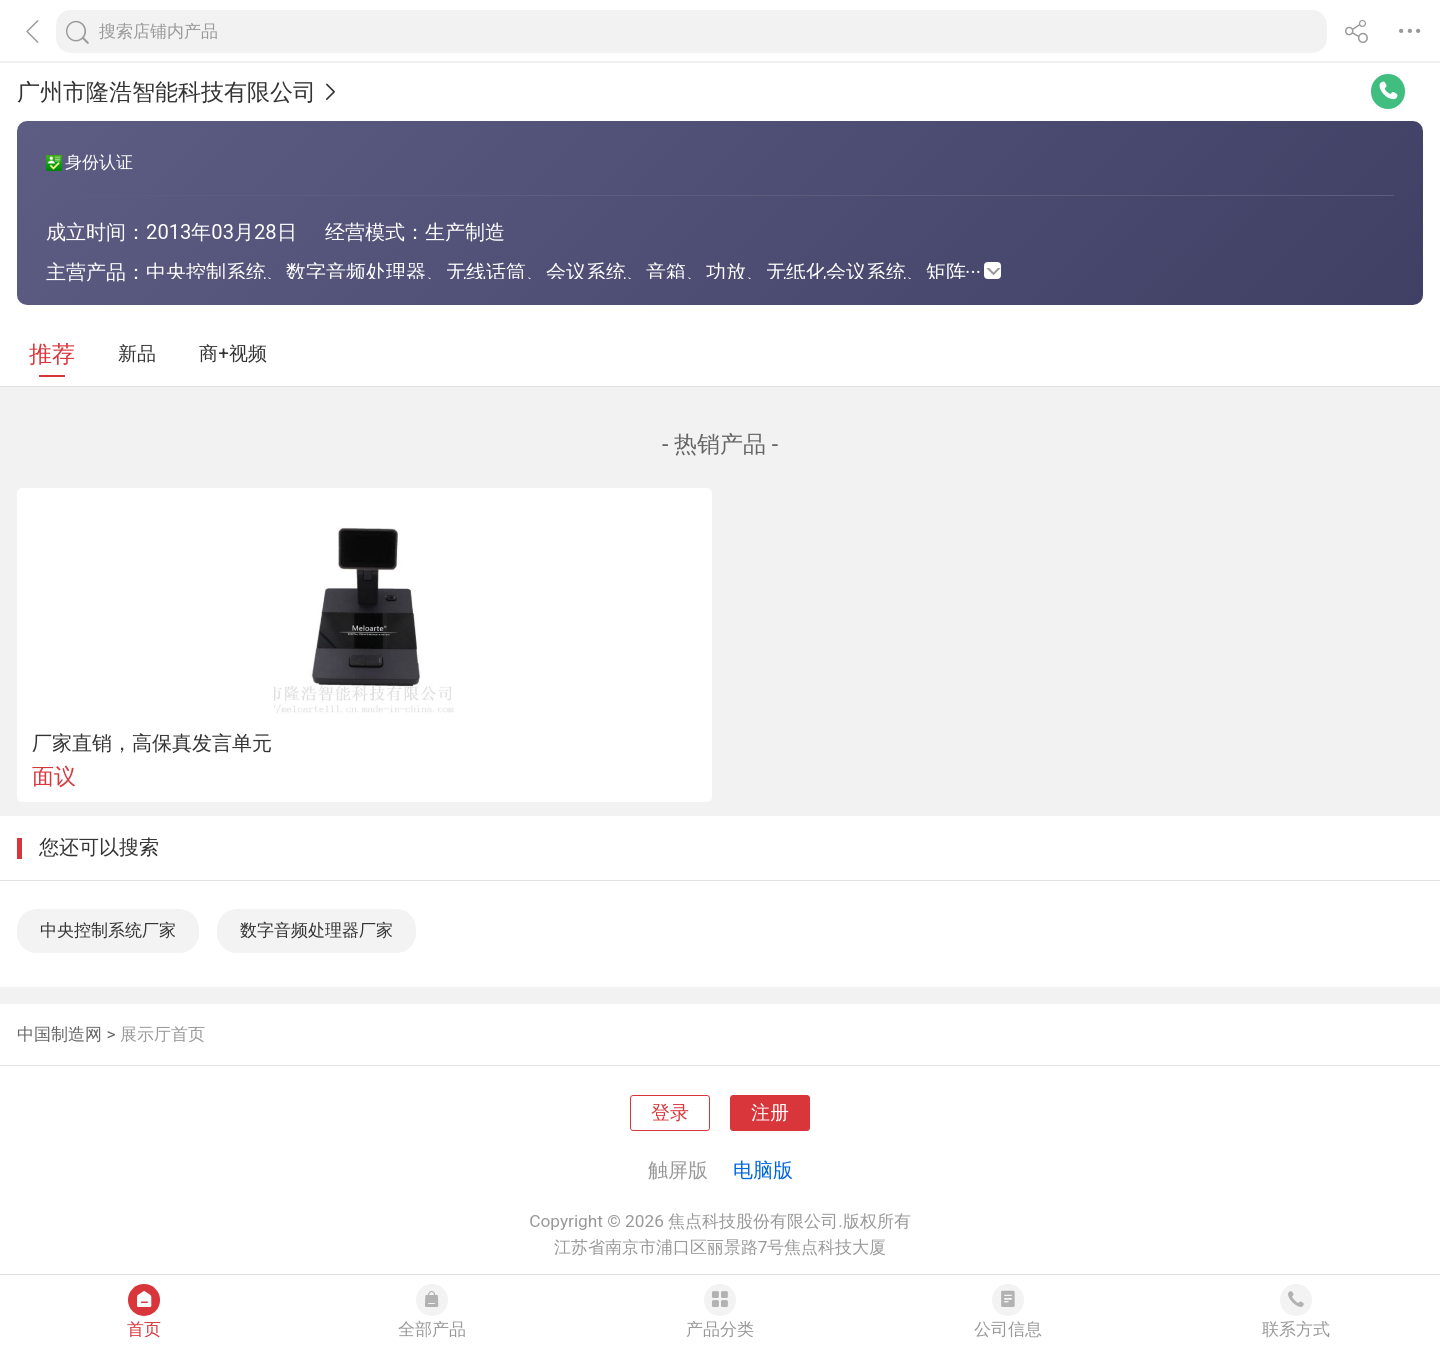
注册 (770, 1113)
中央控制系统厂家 (108, 930)
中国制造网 (59, 1034)
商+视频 (233, 354)
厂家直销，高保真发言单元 (152, 743)
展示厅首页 (162, 1034)
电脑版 (763, 1170)
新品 (137, 354)
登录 (670, 1113)
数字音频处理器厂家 (316, 930)
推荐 (52, 354)
